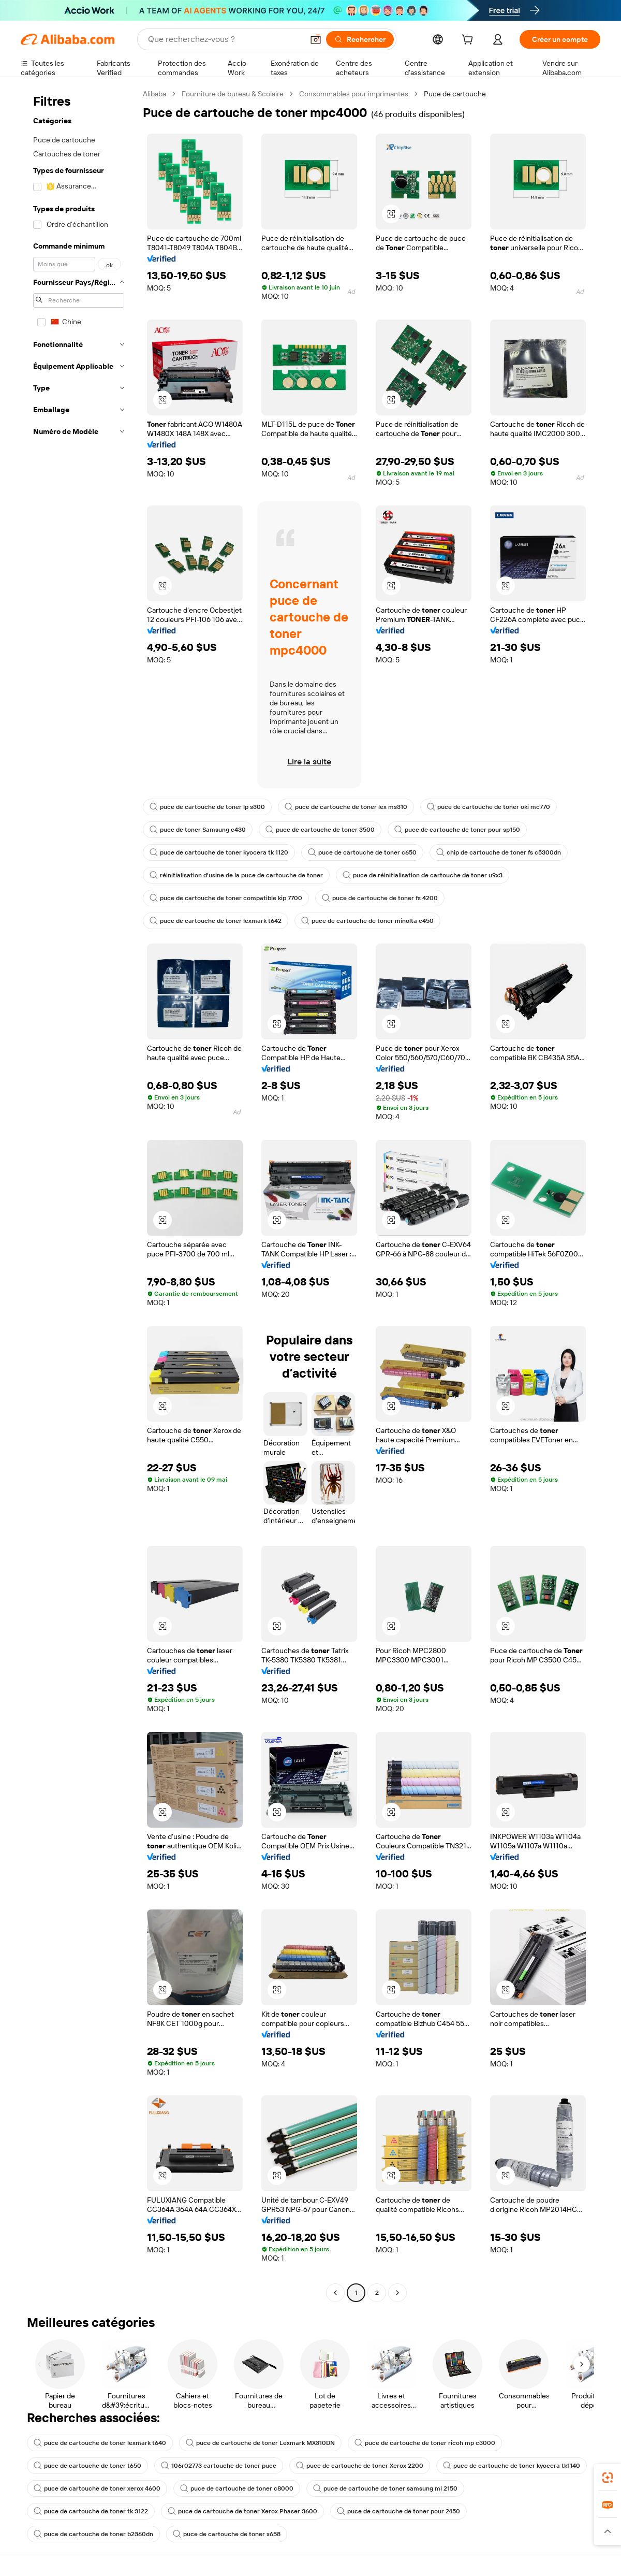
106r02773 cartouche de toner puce (218, 2466)
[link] (607, 2477)
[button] (315, 39)
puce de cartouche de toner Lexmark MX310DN (260, 2443)
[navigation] (78, 1194)
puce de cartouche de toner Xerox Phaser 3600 (242, 2511)
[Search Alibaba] (224, 39)
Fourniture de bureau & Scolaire (233, 94)
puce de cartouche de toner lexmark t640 (100, 2443)
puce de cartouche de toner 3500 (320, 830)
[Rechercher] (360, 39)
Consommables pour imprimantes (353, 94)
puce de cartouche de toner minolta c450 (367, 921)
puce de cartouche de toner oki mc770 (488, 807)
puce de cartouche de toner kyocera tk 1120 (219, 852)
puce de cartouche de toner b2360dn (93, 2534)
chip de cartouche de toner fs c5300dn (498, 852)
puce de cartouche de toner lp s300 (207, 807)
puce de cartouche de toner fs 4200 (380, 898)
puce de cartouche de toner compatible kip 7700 (226, 898)
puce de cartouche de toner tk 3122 (91, 2511)
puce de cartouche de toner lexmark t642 (216, 921)
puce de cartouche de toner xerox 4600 (97, 2488)
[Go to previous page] (335, 2292)
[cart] (469, 41)
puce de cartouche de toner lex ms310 (346, 807)
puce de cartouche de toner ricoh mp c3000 (424, 2443)
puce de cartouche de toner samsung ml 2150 (385, 2488)
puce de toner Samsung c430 (198, 830)
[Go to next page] (397, 2292)
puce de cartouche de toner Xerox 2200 (359, 2466)
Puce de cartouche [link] (455, 94)
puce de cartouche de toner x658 (226, 2534)
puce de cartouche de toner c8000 (236, 2488)
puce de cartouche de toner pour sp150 (457, 830)
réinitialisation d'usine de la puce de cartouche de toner (236, 875)
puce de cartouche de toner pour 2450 (398, 2511)
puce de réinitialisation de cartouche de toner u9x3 (422, 875)
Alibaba (154, 94)
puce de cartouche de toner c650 (362, 852)
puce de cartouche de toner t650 (87, 2466)
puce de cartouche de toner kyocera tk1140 (511, 2466)
